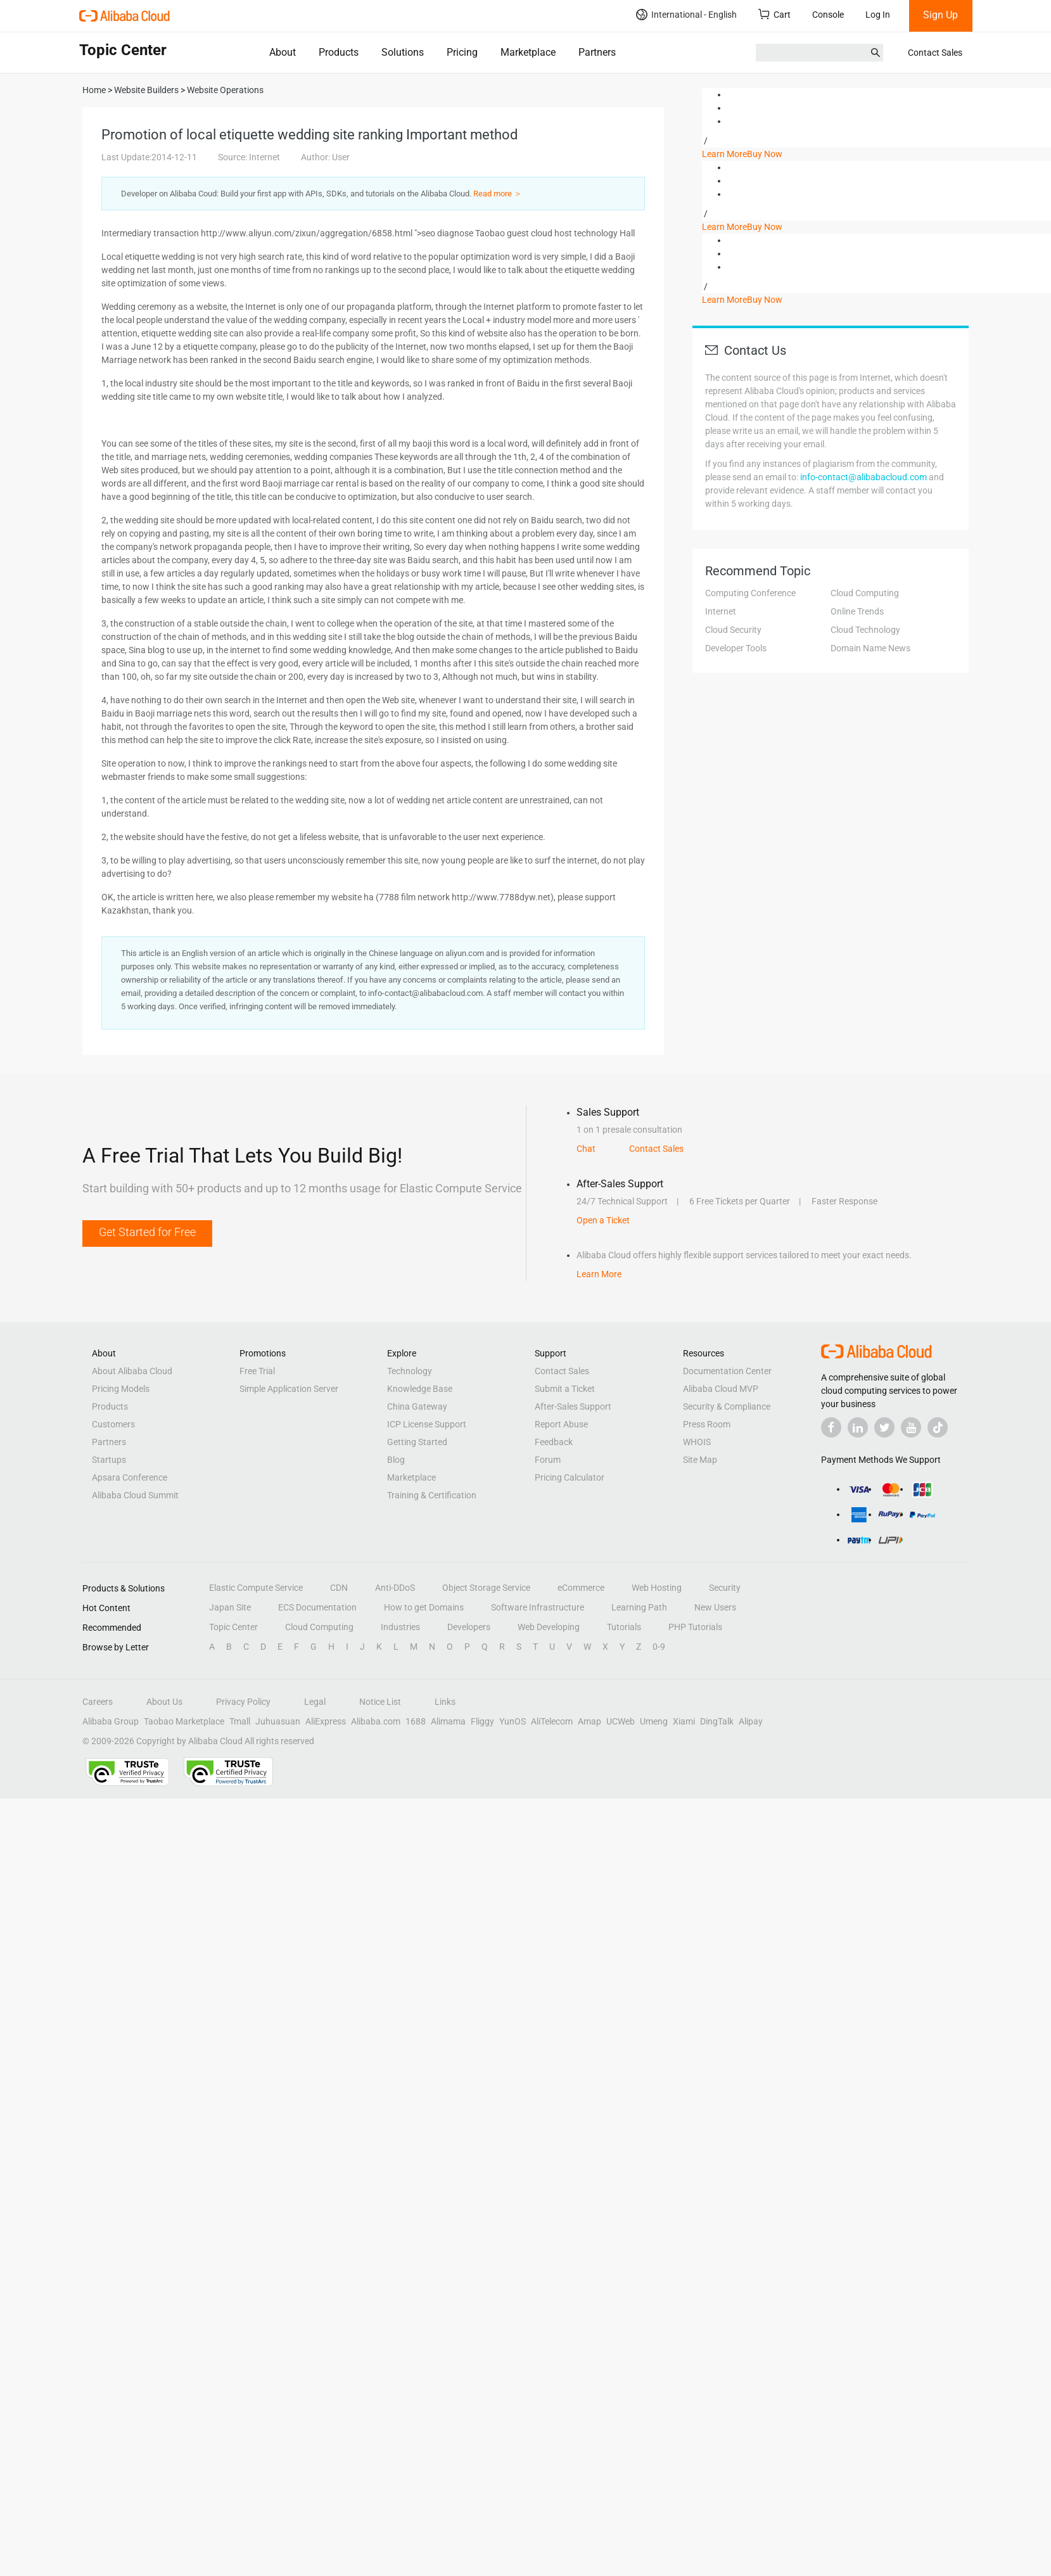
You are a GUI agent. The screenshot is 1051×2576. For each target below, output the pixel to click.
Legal (315, 1702)
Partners (597, 52)
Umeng (654, 1721)
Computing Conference (750, 593)
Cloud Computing (865, 593)
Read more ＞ (497, 193)
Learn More (724, 154)
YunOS (512, 1721)
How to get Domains (424, 1607)
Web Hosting (657, 1588)
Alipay (751, 1721)
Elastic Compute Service (256, 1588)
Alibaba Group (110, 1721)
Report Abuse (561, 1424)
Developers (468, 1627)
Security (725, 1588)
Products (339, 52)
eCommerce (580, 1588)
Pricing (462, 52)
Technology (409, 1371)
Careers (97, 1702)
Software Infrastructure (537, 1607)
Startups (109, 1460)
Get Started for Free (147, 1232)
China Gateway (417, 1406)
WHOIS (697, 1442)
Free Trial (257, 1371)
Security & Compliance (726, 1406)
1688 (415, 1721)
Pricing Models (121, 1389)
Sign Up (940, 15)
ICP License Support (426, 1424)
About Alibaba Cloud (132, 1371)
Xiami (684, 1721)
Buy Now (764, 154)
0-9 (659, 1647)
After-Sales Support (573, 1406)
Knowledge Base (419, 1389)
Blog (396, 1460)
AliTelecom (552, 1721)
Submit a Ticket (565, 1389)
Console (828, 15)
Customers (113, 1424)
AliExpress (325, 1721)
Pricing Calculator (569, 1477)
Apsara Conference (129, 1477)
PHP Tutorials (695, 1627)
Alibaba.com (375, 1721)
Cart (774, 14)
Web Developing (549, 1627)
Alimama (448, 1721)
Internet (720, 611)
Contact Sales (935, 53)
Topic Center (233, 1627)
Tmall (239, 1721)
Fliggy (482, 1721)
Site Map (700, 1460)
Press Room (706, 1424)
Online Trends (857, 611)
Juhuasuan (277, 1721)
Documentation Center (727, 1371)
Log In (877, 15)
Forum (548, 1460)
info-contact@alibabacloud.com (863, 477)
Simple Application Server (288, 1389)
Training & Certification (431, 1495)
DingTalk (717, 1721)
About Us (164, 1702)
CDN (339, 1588)
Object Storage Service (486, 1588)
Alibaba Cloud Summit (135, 1495)
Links (445, 1702)
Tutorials (624, 1627)
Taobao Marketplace (184, 1721)
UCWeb (620, 1721)
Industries (400, 1627)
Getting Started (417, 1442)
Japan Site (230, 1607)
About (282, 52)
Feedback (554, 1442)
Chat (586, 1149)
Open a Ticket (603, 1220)
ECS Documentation (317, 1607)
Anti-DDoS (395, 1588)
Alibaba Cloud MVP (720, 1389)
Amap (589, 1721)
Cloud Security (733, 630)
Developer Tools (736, 648)
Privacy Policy (243, 1702)
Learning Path (639, 1607)
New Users (715, 1607)
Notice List (380, 1702)
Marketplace (528, 52)
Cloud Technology (865, 630)
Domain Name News (870, 648)
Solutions (402, 52)
